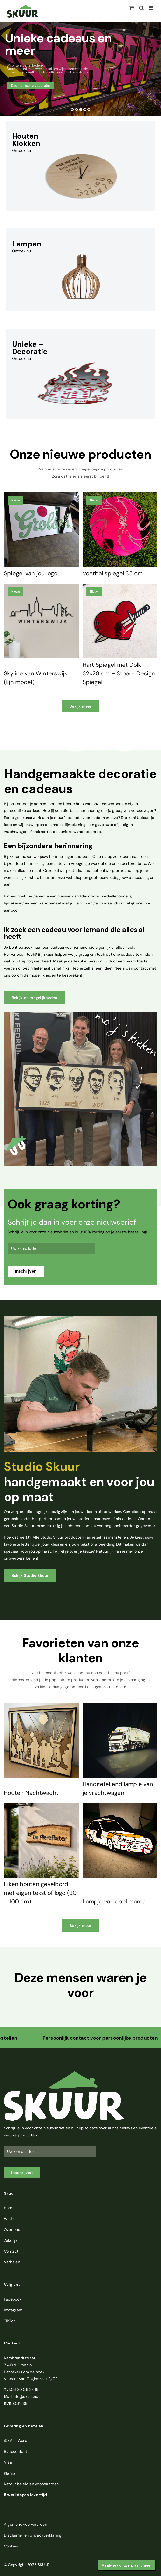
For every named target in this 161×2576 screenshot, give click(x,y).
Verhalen (12, 2262)
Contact (11, 2251)
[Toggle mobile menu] (151, 7)
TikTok (9, 2320)
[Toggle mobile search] (141, 7)
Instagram (13, 2310)
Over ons (12, 2229)
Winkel (10, 2218)
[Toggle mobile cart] (131, 7)
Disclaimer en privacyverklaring (32, 2535)
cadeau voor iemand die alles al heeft (74, 933)
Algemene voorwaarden (25, 2524)
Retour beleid (16, 2484)
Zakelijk (10, 2240)
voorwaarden (47, 2484)
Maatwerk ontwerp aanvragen (127, 2565)
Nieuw (15, 500)
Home (9, 2207)
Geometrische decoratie (30, 85)
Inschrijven (25, 1271)
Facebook (12, 2299)
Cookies (11, 2546)
